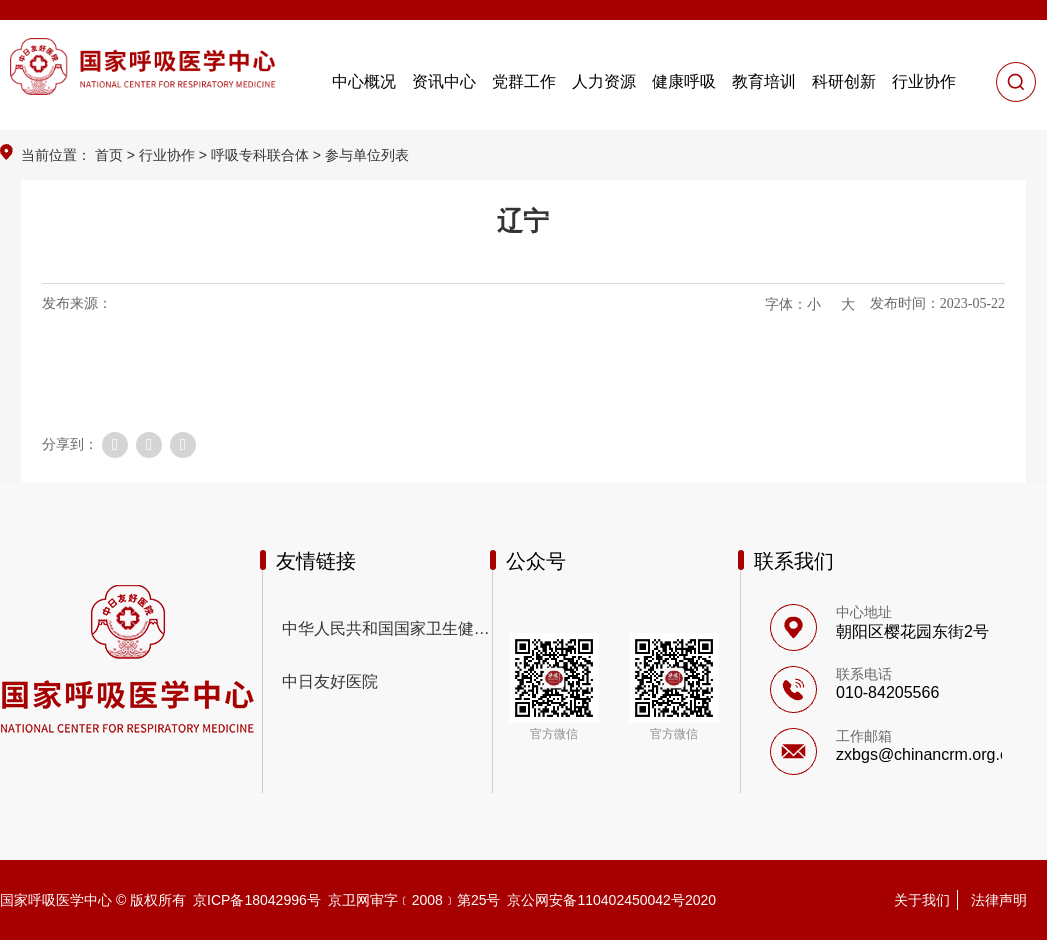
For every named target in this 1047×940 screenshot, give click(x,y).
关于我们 (922, 900)
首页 (109, 155)
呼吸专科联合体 (260, 155)
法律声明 (999, 900)
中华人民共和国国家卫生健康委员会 (387, 628)
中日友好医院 (330, 681)
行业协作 (167, 155)
